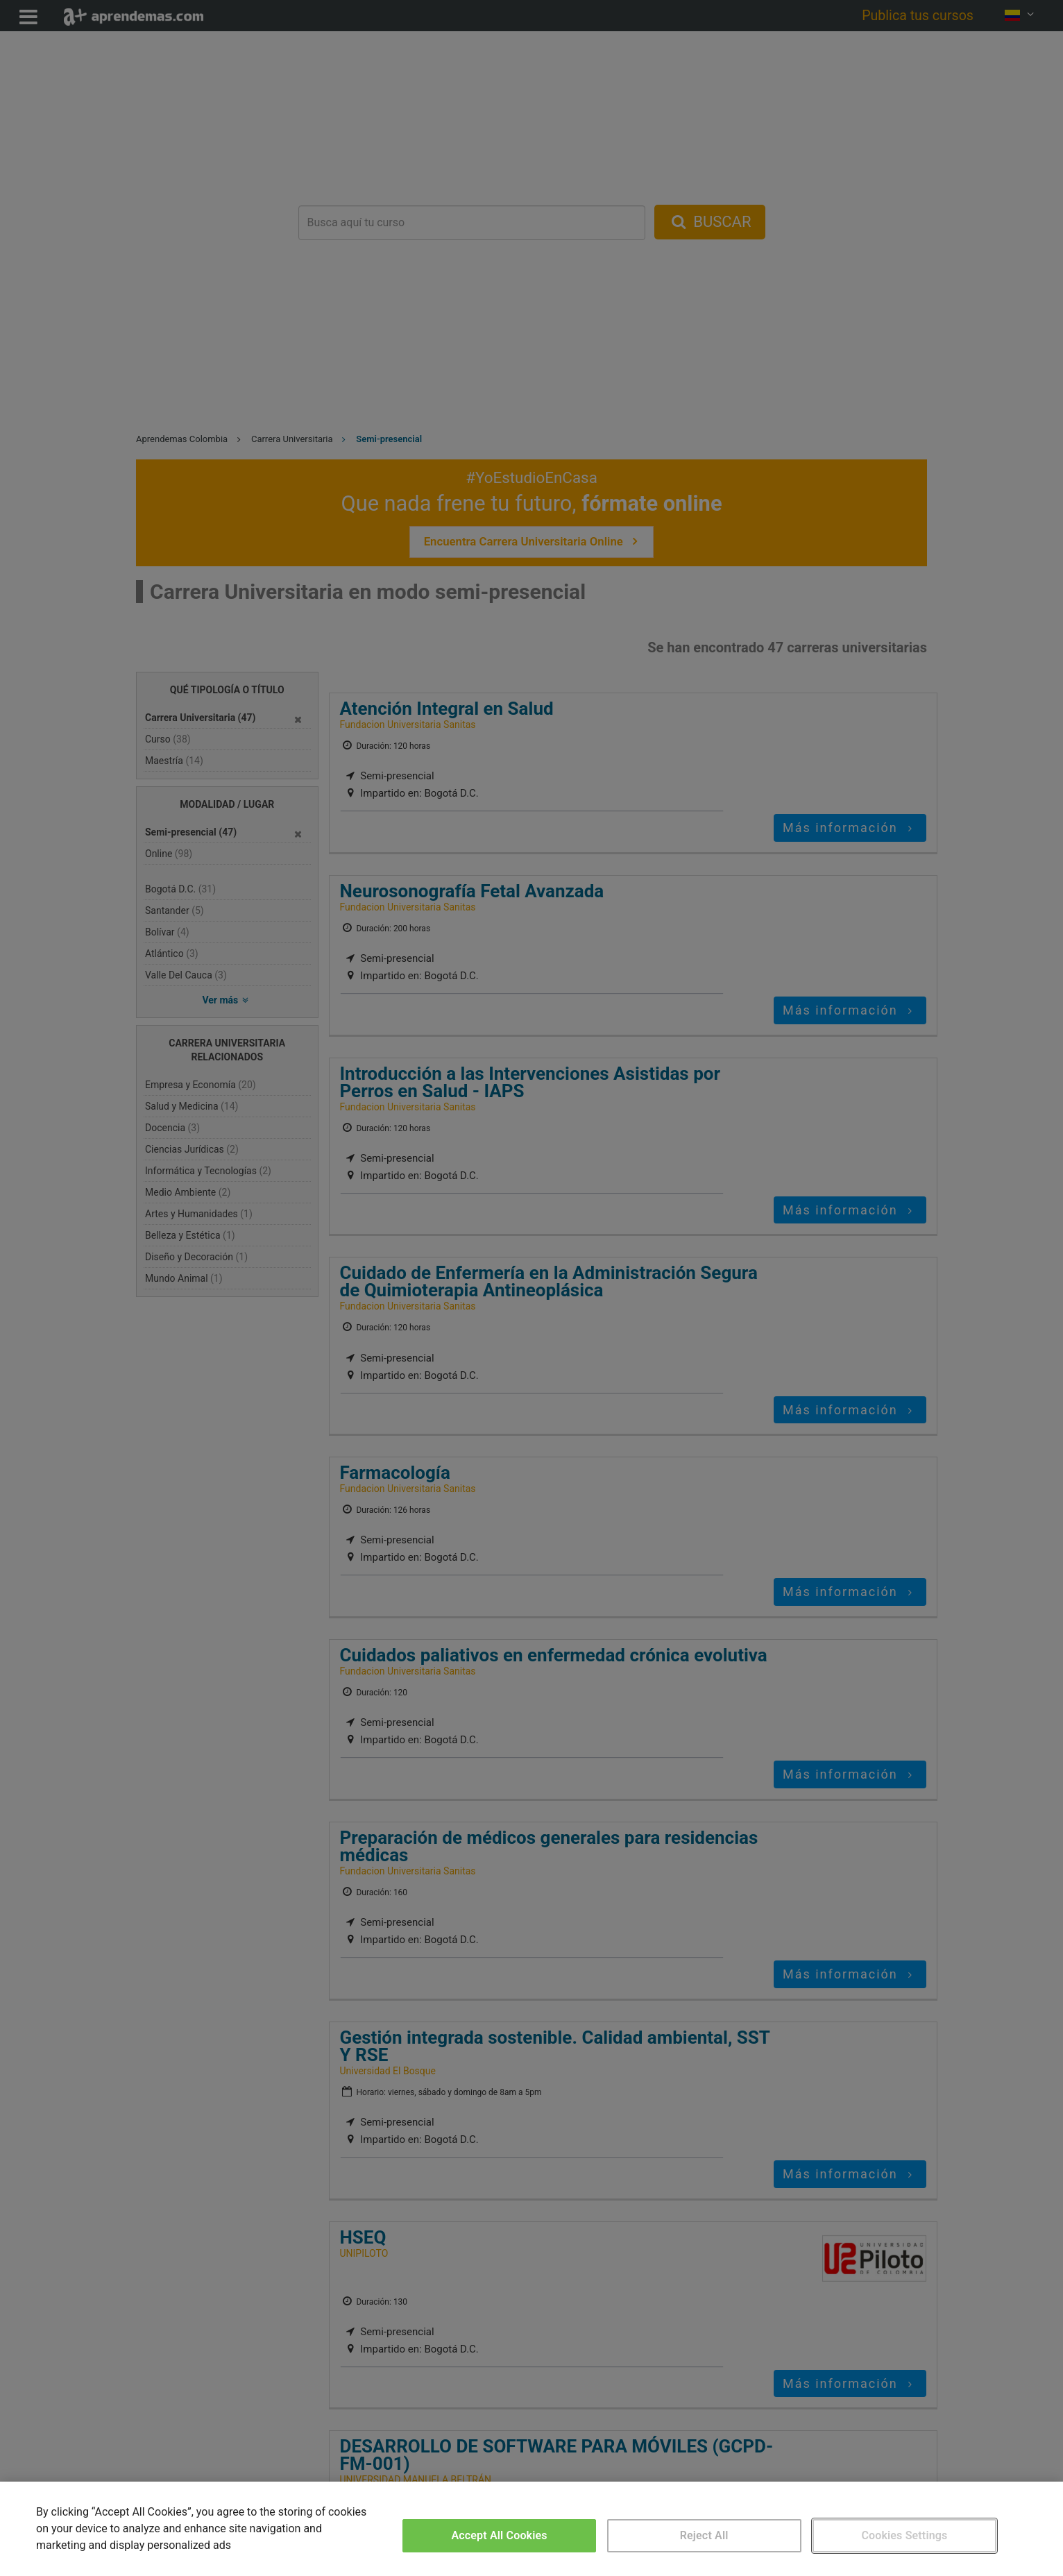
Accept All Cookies (499, 2535)
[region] (531, 2529)
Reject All (704, 2535)
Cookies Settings (904, 2535)
